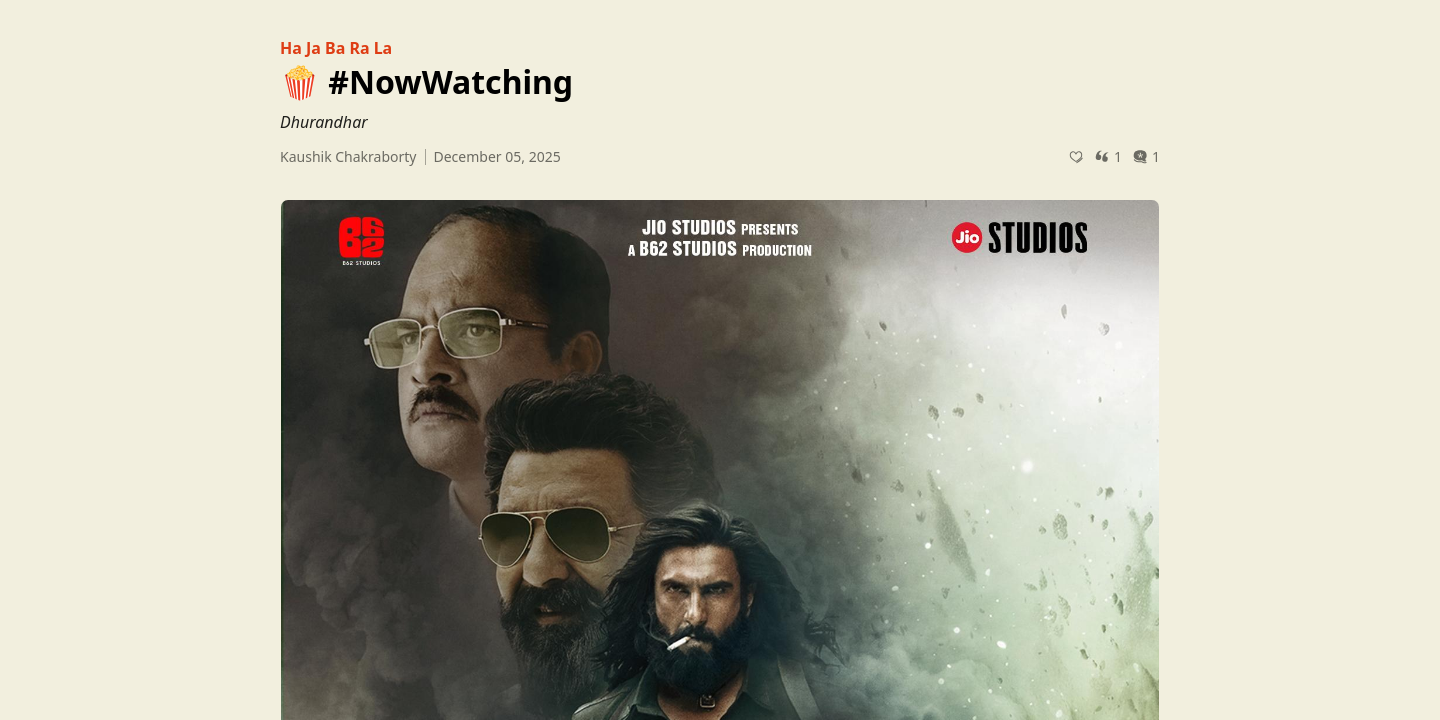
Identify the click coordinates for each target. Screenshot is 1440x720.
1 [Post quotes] (1108, 156)
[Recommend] (1076, 156)
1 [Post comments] (1146, 156)
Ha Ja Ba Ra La (336, 48)
